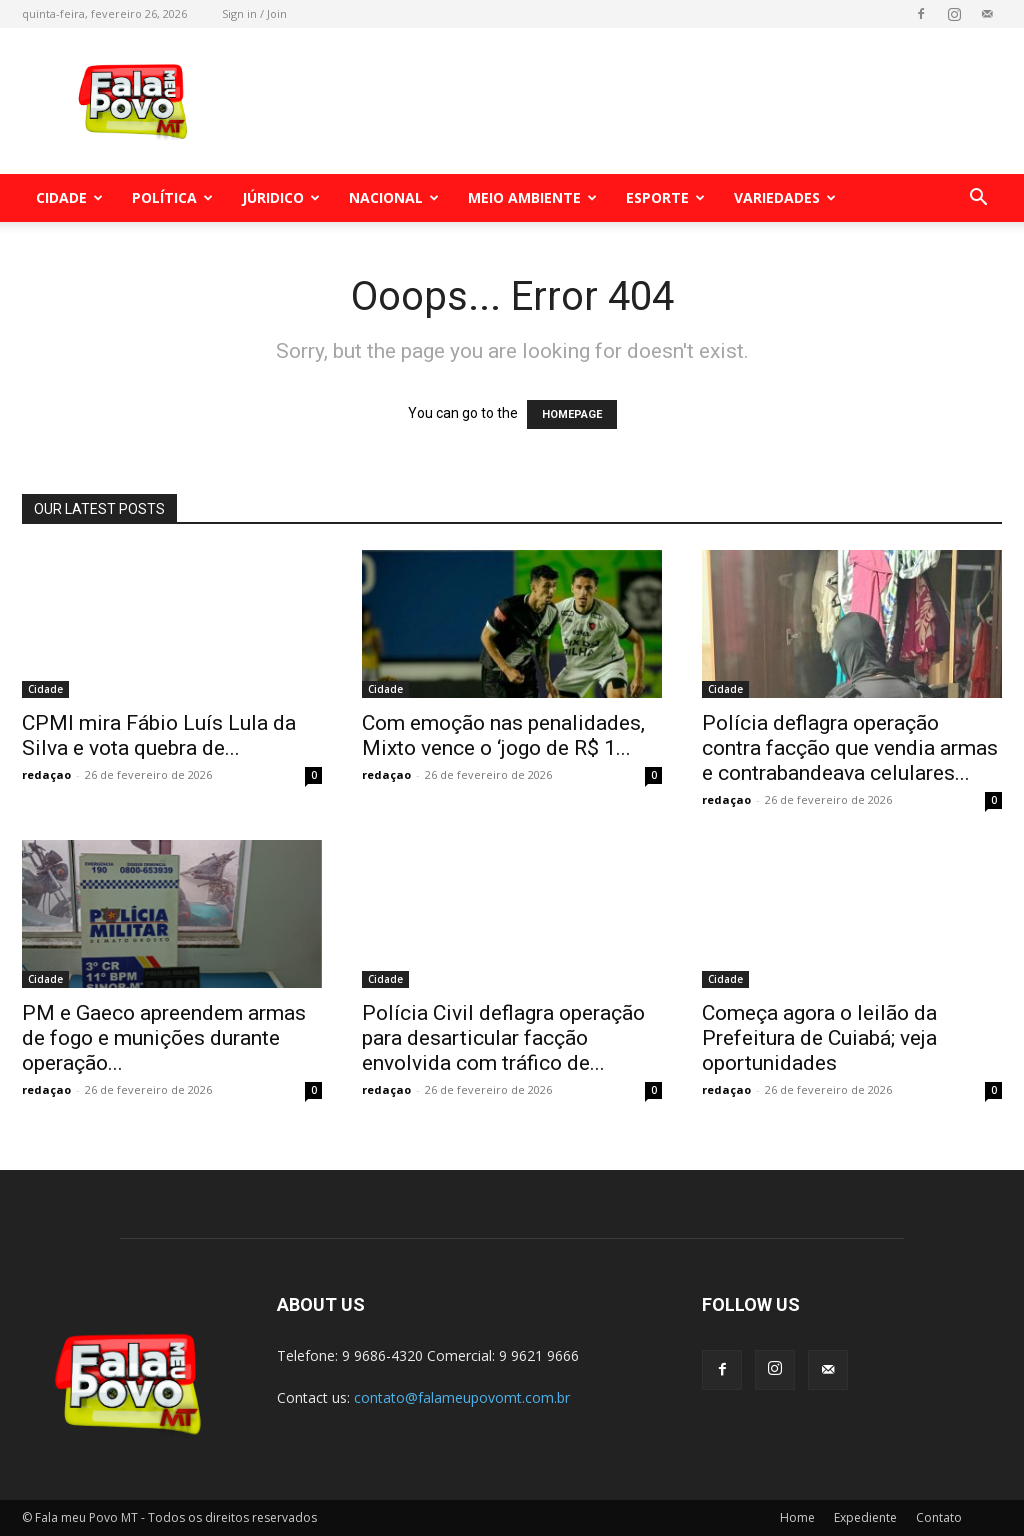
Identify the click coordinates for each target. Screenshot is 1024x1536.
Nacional (394, 197)
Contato (939, 1517)
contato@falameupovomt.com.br (462, 1397)
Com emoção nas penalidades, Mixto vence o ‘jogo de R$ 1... (503, 735)
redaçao (46, 774)
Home (797, 1517)
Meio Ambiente (532, 197)
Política (172, 197)
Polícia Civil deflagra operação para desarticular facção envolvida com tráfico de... (503, 1038)
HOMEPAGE (572, 414)
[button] (978, 199)
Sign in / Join (254, 13)
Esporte (665, 197)
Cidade (69, 197)
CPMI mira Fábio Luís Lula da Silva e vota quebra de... (159, 735)
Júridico (281, 197)
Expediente (865, 1517)
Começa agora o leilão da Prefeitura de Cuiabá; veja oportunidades (819, 1038)
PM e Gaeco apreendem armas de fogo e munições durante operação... (164, 1038)
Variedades (785, 197)
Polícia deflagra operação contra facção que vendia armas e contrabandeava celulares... (850, 748)
